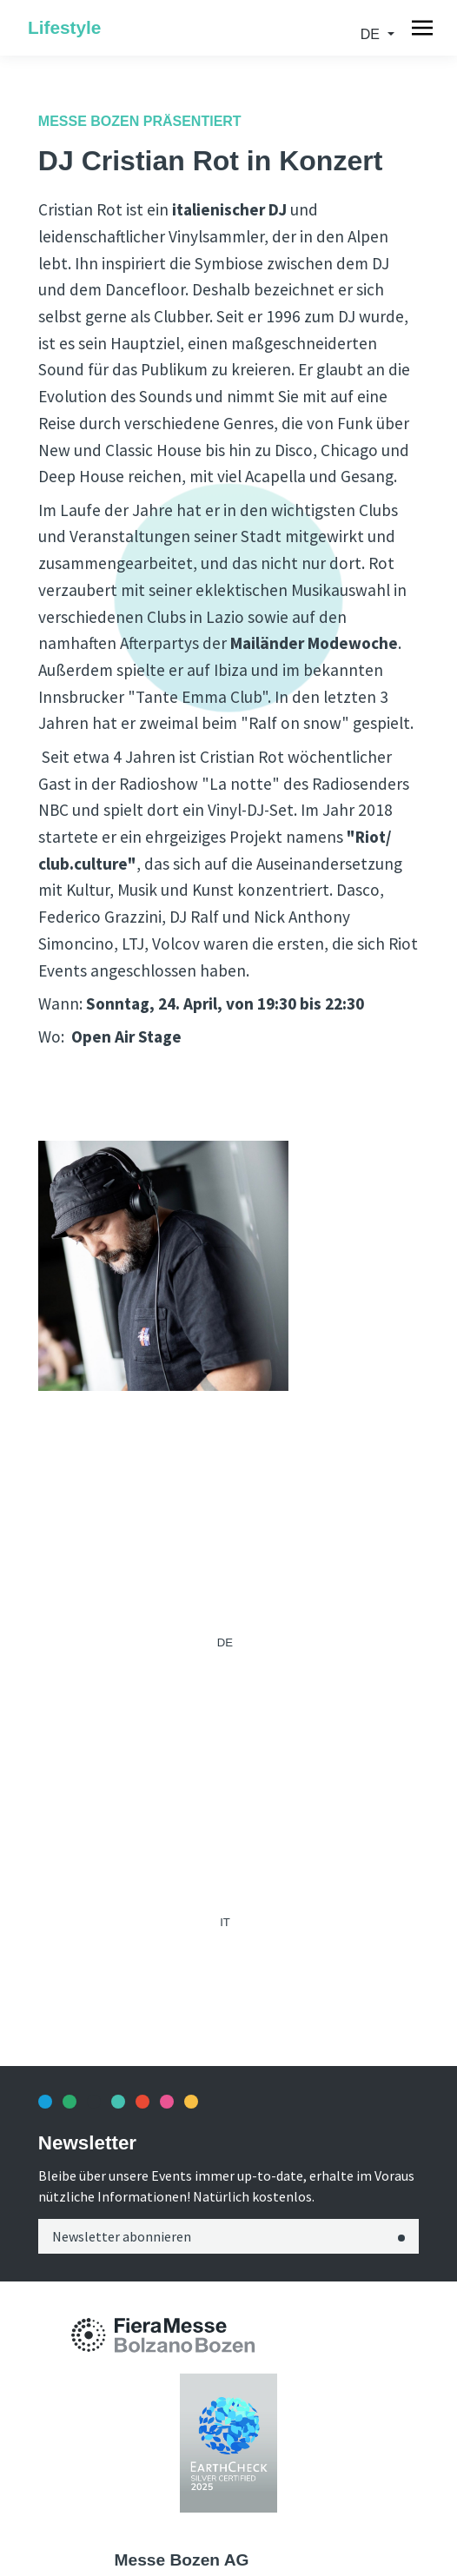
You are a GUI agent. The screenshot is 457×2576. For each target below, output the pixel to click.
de (372, 34)
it (225, 1922)
